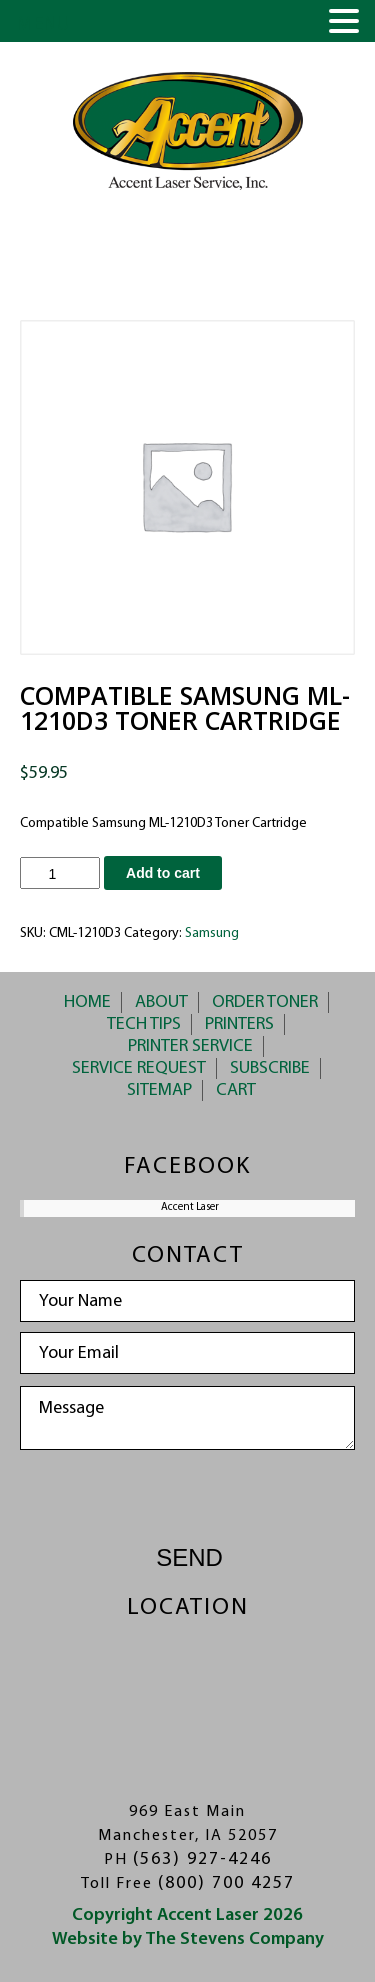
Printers (239, 1024)
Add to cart (163, 873)
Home (87, 1002)
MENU (43, 25)
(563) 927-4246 (202, 1859)
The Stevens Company (234, 1939)
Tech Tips (144, 1024)
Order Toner (265, 1002)
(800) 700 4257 (226, 1883)
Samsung (212, 933)
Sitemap (159, 1090)
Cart (236, 1090)
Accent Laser (190, 1207)
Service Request (139, 1068)
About (161, 1002)
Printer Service (190, 1046)
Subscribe (270, 1068)
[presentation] (188, 1499)
